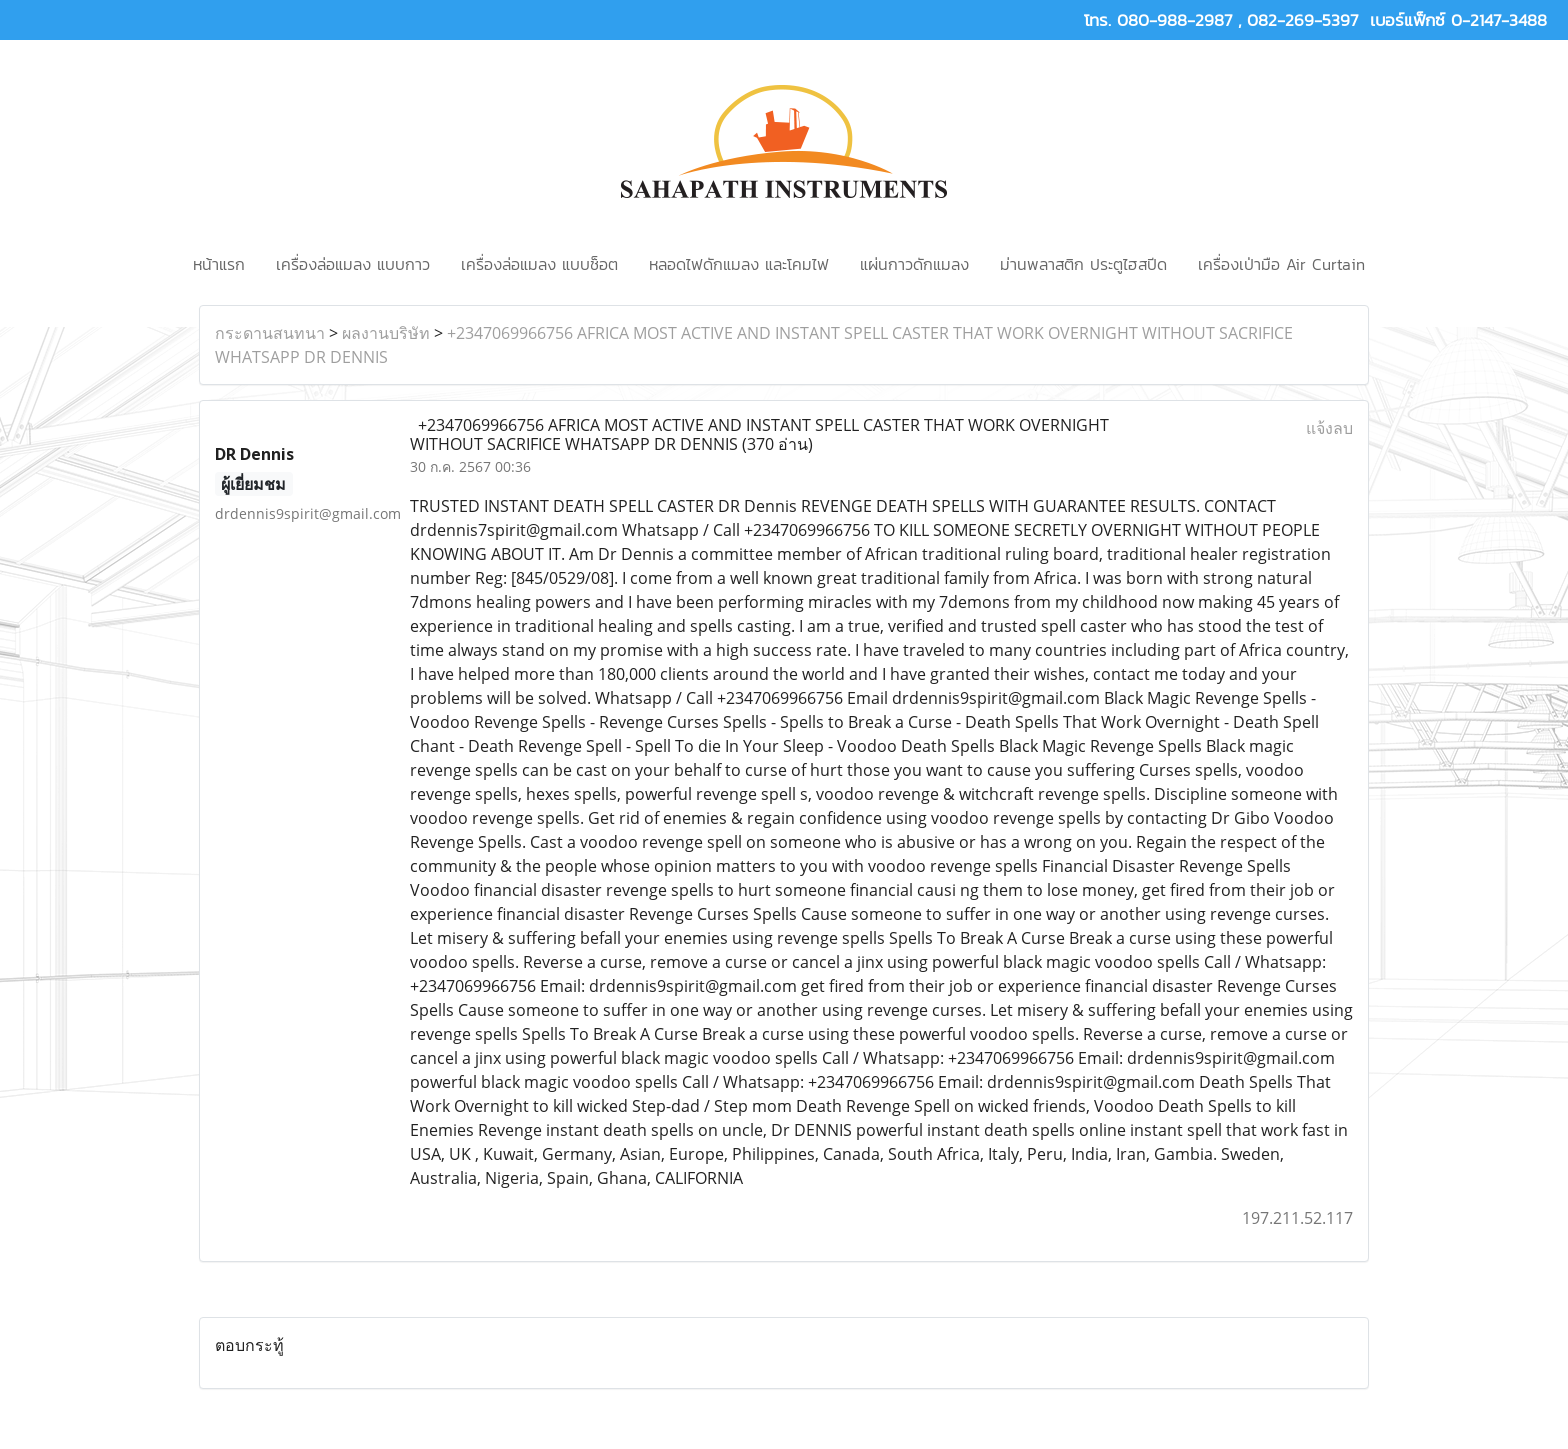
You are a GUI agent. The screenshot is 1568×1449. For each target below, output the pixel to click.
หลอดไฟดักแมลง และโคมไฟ (739, 264)
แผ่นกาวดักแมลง (914, 264)
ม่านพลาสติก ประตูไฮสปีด (1083, 264)
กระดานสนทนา (270, 333)
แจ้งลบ (1329, 428)
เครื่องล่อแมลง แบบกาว (353, 264)
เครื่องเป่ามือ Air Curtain (1281, 264)
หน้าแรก (219, 264)
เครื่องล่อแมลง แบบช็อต (539, 264)
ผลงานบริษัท (386, 333)
